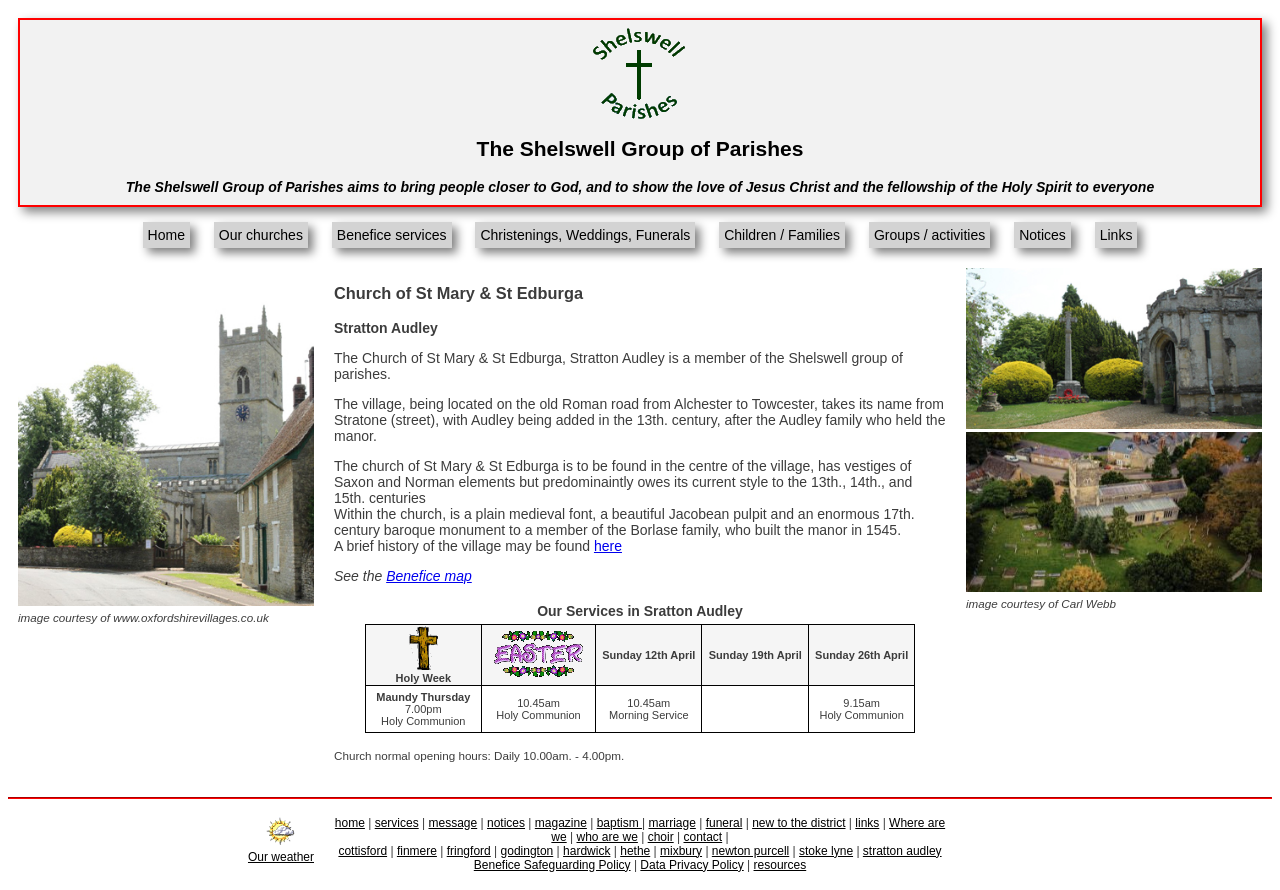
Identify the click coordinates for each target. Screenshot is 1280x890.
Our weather (281, 850)
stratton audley (902, 851)
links (867, 823)
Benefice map (429, 576)
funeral (724, 823)
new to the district (798, 823)
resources (780, 865)
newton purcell (750, 851)
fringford (469, 851)
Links (1116, 235)
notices (506, 823)
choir (661, 837)
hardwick (586, 851)
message (453, 823)
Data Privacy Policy (691, 865)
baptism (619, 823)
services (397, 823)
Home (166, 235)
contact (702, 837)
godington (527, 851)
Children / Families (782, 235)
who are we (607, 837)
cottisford (362, 851)
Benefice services (392, 235)
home (350, 823)
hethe (635, 851)
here (608, 546)
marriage (671, 823)
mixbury (681, 851)
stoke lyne (826, 851)
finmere (417, 851)
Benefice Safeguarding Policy (552, 865)
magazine (561, 823)
